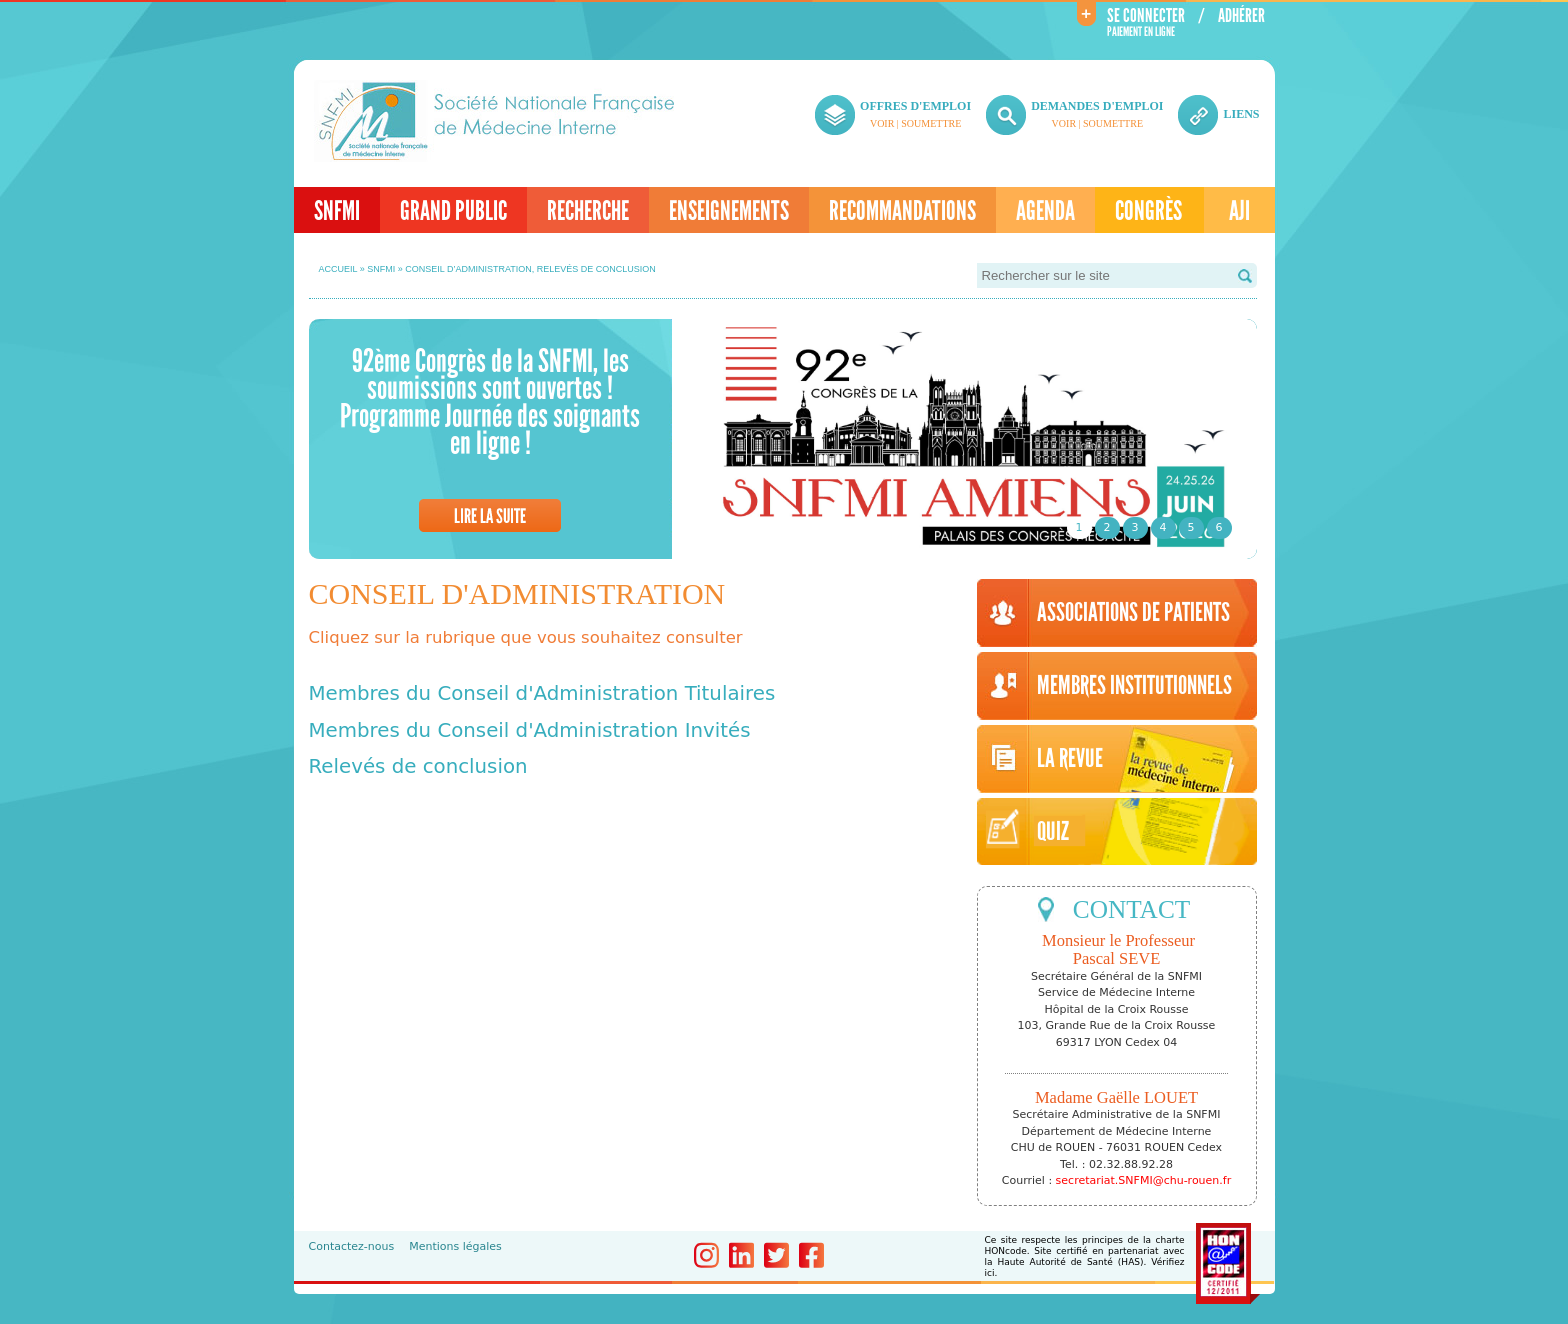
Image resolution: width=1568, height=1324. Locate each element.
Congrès (1148, 211)
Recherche (588, 211)
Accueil (338, 269)
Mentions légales (455, 1246)
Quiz (1053, 832)
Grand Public (453, 211)
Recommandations (902, 211)
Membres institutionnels (1134, 686)
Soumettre (931, 123)
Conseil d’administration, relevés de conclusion (530, 269)
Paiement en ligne (1141, 32)
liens (1241, 114)
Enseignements (729, 211)
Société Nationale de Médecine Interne (496, 121)
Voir (882, 123)
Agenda (1045, 211)
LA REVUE (1070, 759)
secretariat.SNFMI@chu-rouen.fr (1144, 1180)
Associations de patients (1133, 613)
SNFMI (337, 211)
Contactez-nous (352, 1246)
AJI (1239, 211)
